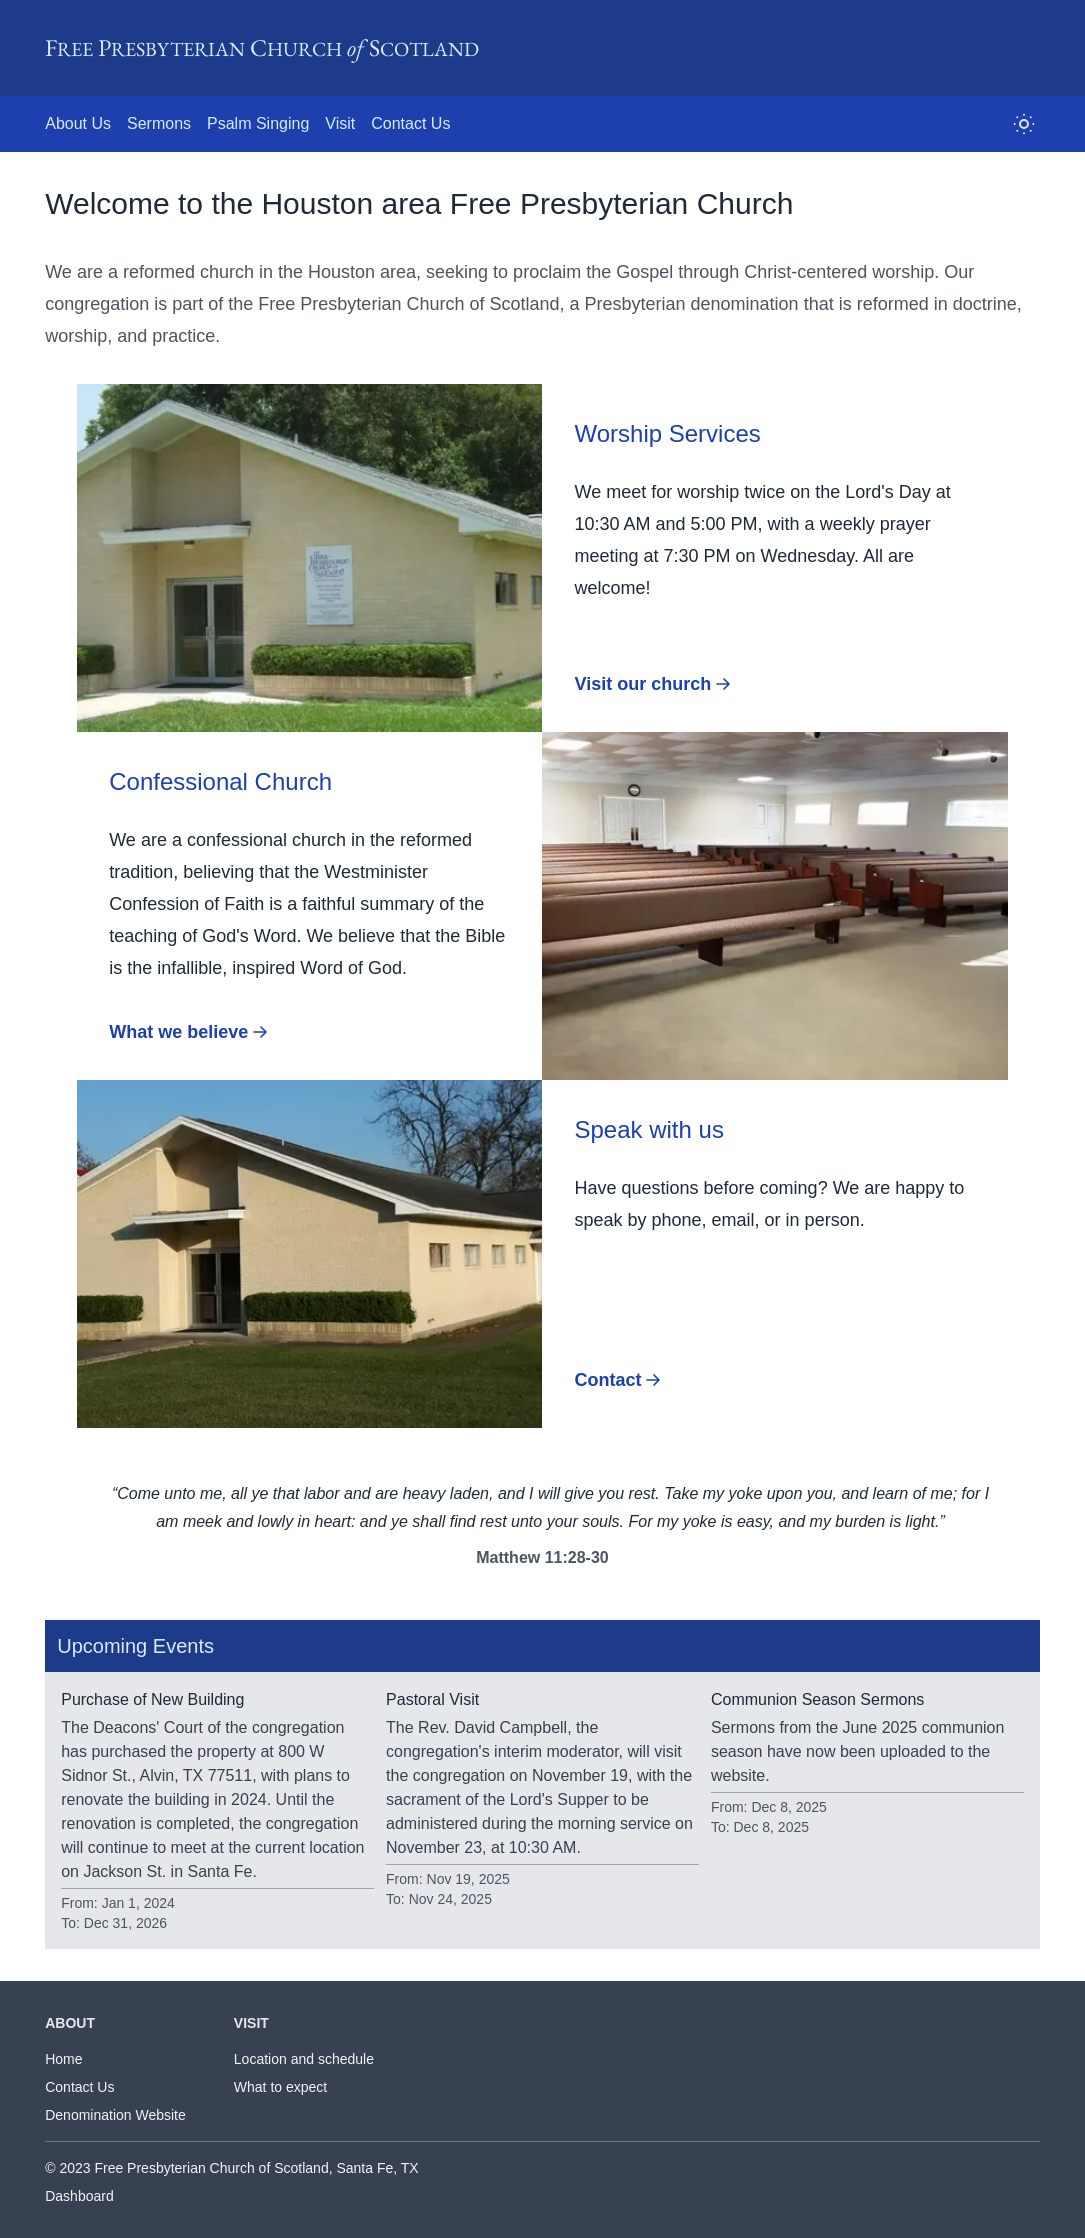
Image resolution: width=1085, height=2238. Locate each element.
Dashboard (79, 2196)
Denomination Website (115, 2115)
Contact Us (79, 2087)
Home (63, 2059)
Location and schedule (304, 2059)
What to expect (280, 2087)
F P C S (262, 47)
